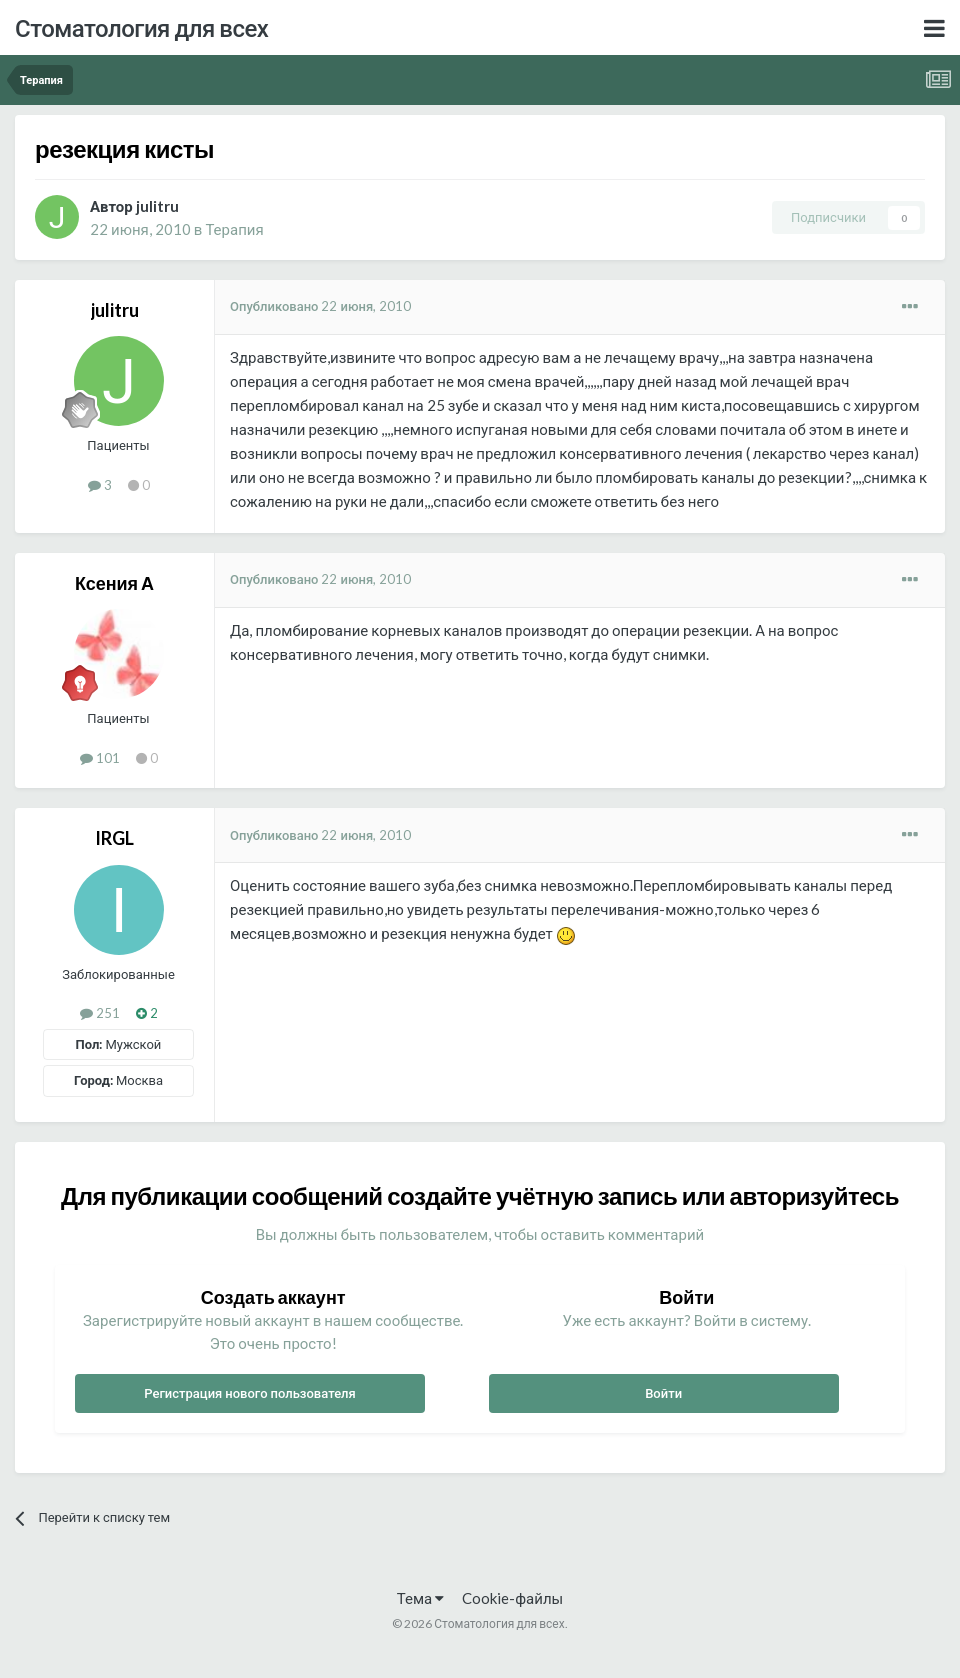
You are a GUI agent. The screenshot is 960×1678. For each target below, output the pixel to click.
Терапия (234, 229)
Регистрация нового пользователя (250, 1393)
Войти (663, 1393)
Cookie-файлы (512, 1598)
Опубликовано (320, 306)
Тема (420, 1598)
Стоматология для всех (141, 27)
